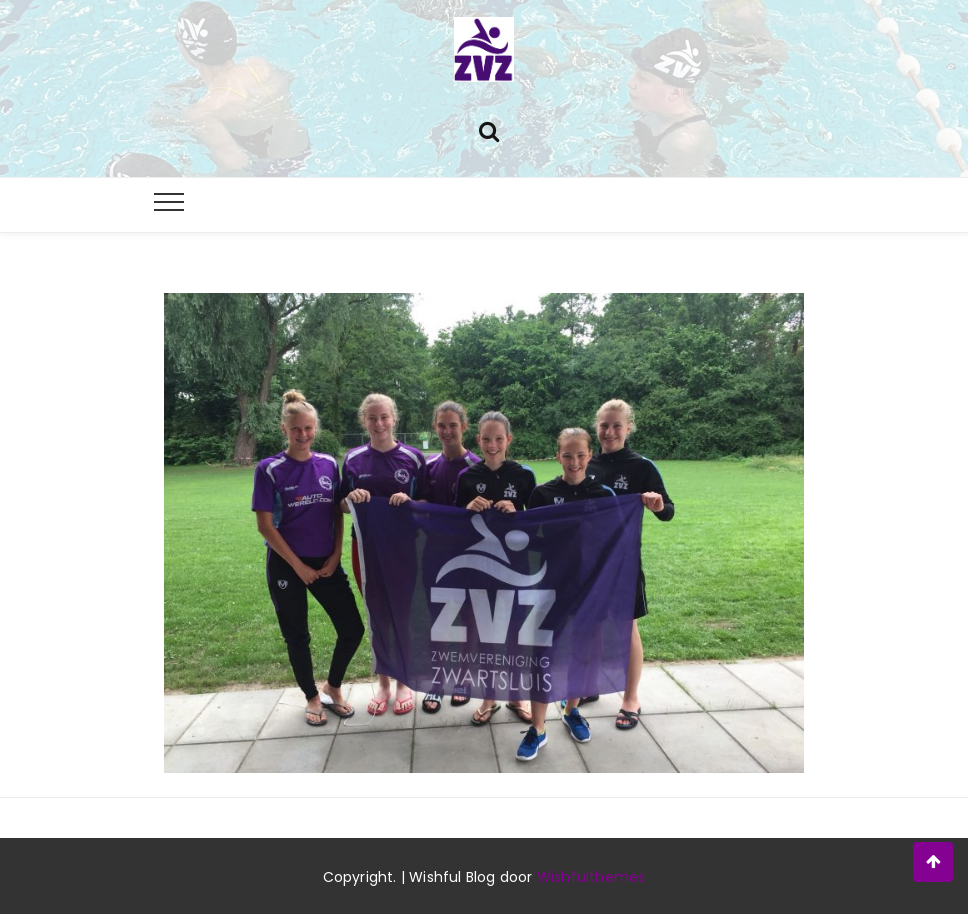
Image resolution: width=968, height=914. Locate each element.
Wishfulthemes (591, 877)
